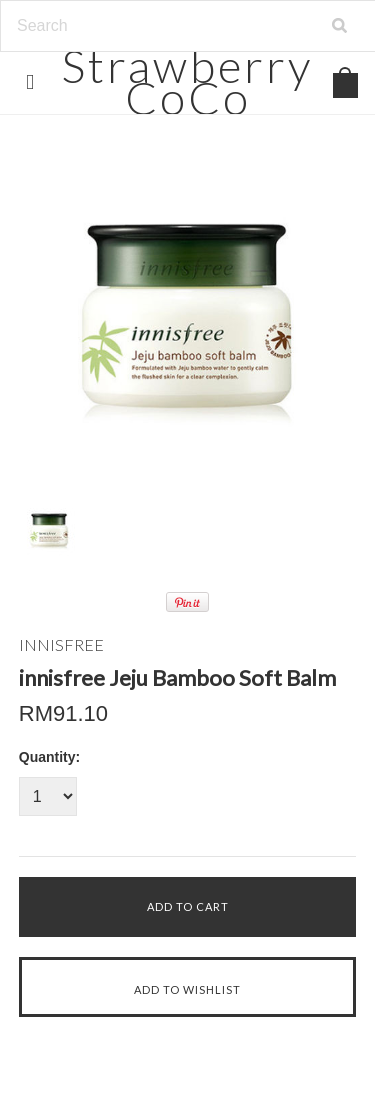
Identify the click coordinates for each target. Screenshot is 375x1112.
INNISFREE (61, 644)
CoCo (187, 81)
